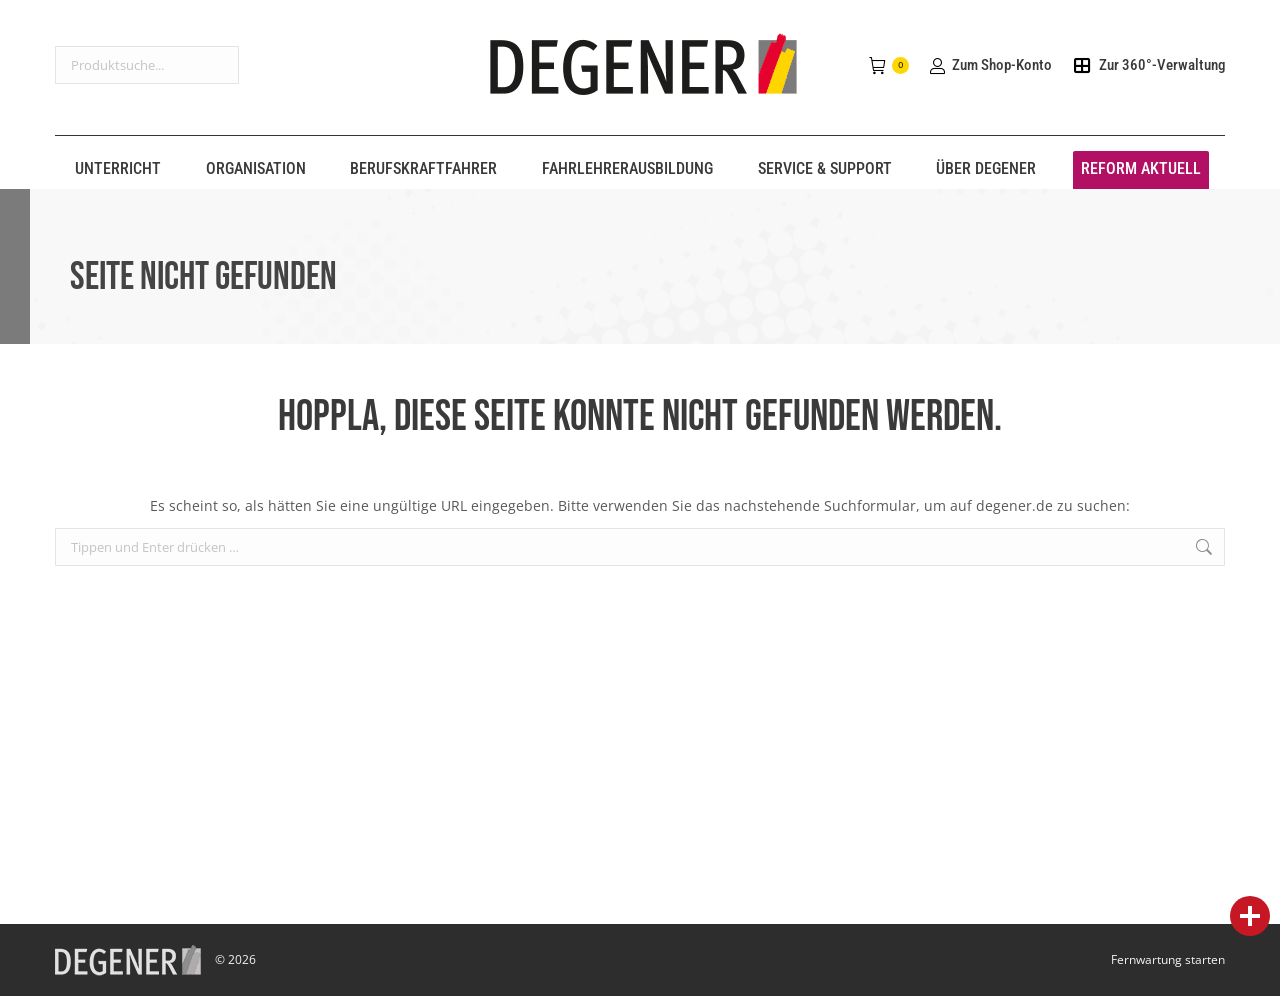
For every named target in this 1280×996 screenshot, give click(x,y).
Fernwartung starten (1168, 959)
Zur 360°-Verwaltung (1148, 65)
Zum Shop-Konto (990, 65)
